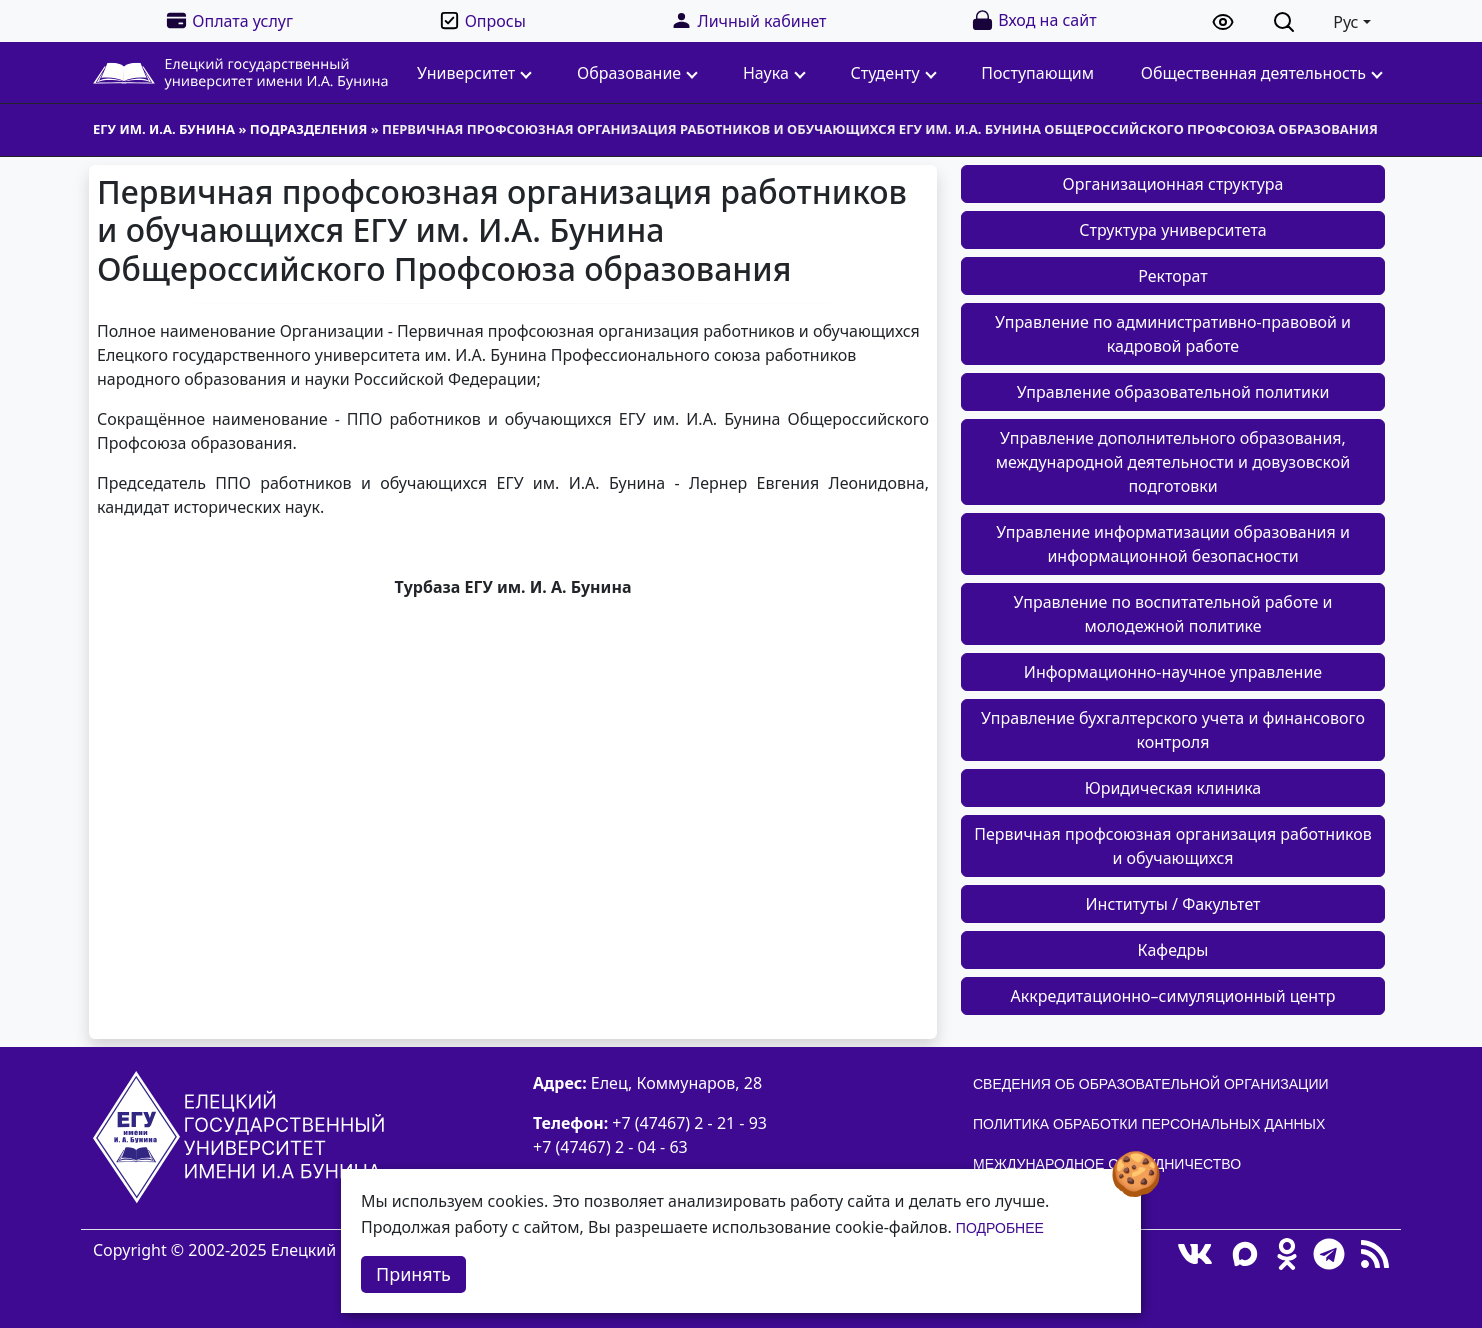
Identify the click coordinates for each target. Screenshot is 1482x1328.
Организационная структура (1173, 184)
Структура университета (1173, 230)
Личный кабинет (748, 20)
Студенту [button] (894, 73)
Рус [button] (1345, 22)
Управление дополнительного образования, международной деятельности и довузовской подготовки (1173, 462)
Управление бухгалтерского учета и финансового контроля (1173, 730)
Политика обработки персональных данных (1149, 1124)
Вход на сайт (1033, 20)
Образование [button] (637, 73)
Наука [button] (774, 73)
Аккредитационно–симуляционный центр (1173, 996)
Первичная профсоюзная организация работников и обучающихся (1173, 846)
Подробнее (1000, 1228)
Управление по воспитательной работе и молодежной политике (1173, 614)
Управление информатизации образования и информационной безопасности (1173, 544)
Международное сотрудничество (1107, 1164)
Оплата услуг (229, 20)
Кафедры (1173, 950)
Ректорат (1173, 276)
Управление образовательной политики (1173, 392)
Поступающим (1037, 73)
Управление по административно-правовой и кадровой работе (1173, 334)
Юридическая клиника (1173, 788)
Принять (413, 1274)
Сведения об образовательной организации (1151, 1084)
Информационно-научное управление (1173, 672)
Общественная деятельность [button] (1262, 73)
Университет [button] (474, 73)
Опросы (482, 20)
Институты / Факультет (1173, 904)
